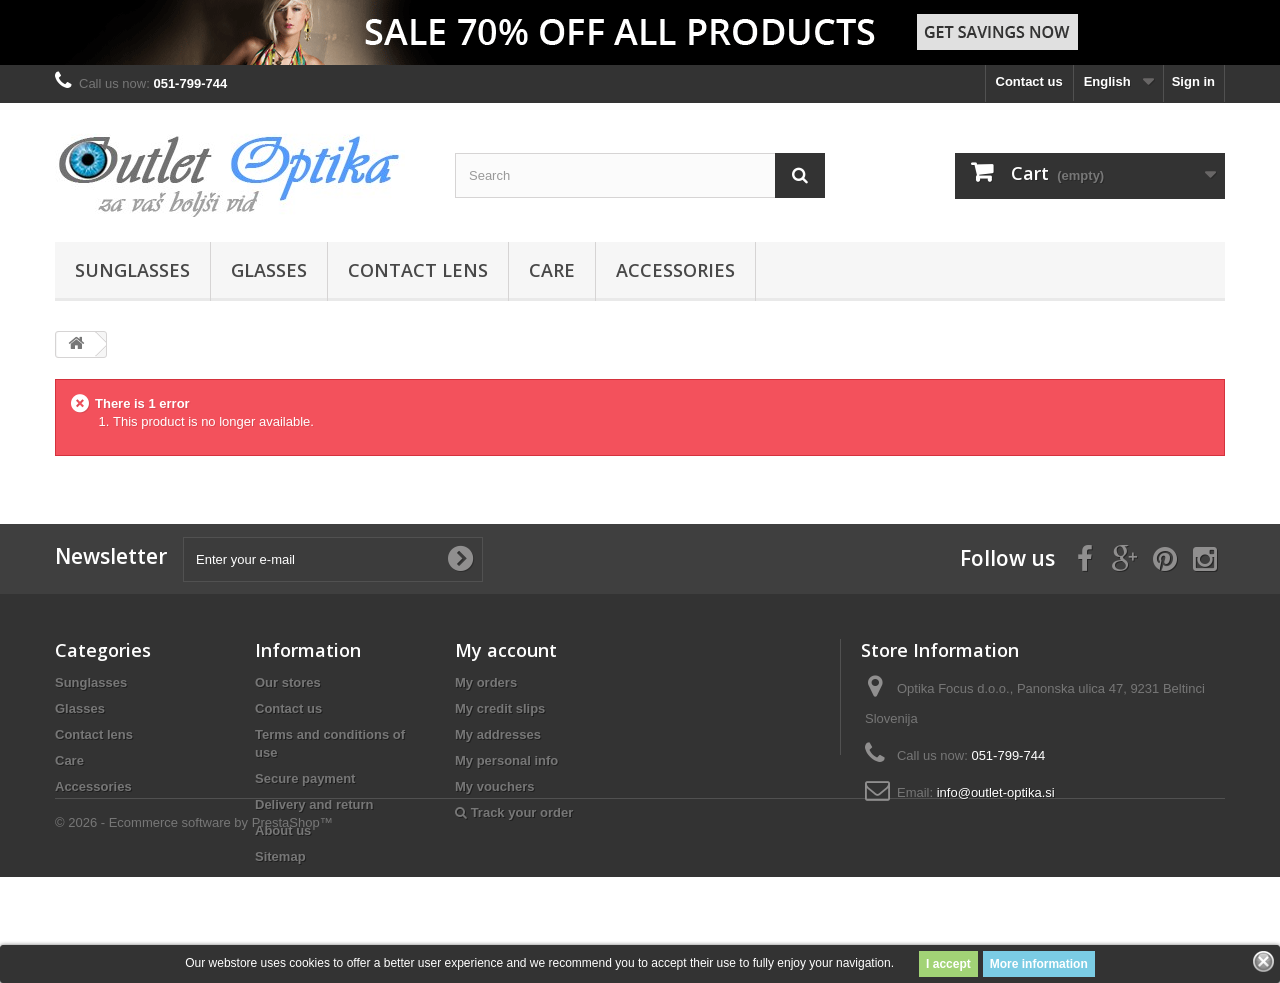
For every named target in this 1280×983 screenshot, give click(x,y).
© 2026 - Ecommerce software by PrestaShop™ (194, 928)
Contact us (1029, 81)
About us (283, 830)
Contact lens (418, 270)
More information (1039, 964)
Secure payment (305, 778)
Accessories (675, 270)
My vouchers (494, 786)
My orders (486, 682)
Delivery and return (314, 804)
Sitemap (280, 856)
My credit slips (500, 708)
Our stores (288, 682)
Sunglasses (132, 270)
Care (552, 270)
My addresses (498, 734)
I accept (948, 964)
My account (506, 650)
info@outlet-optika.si (996, 792)
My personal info (506, 760)
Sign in (1193, 81)
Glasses (269, 270)
